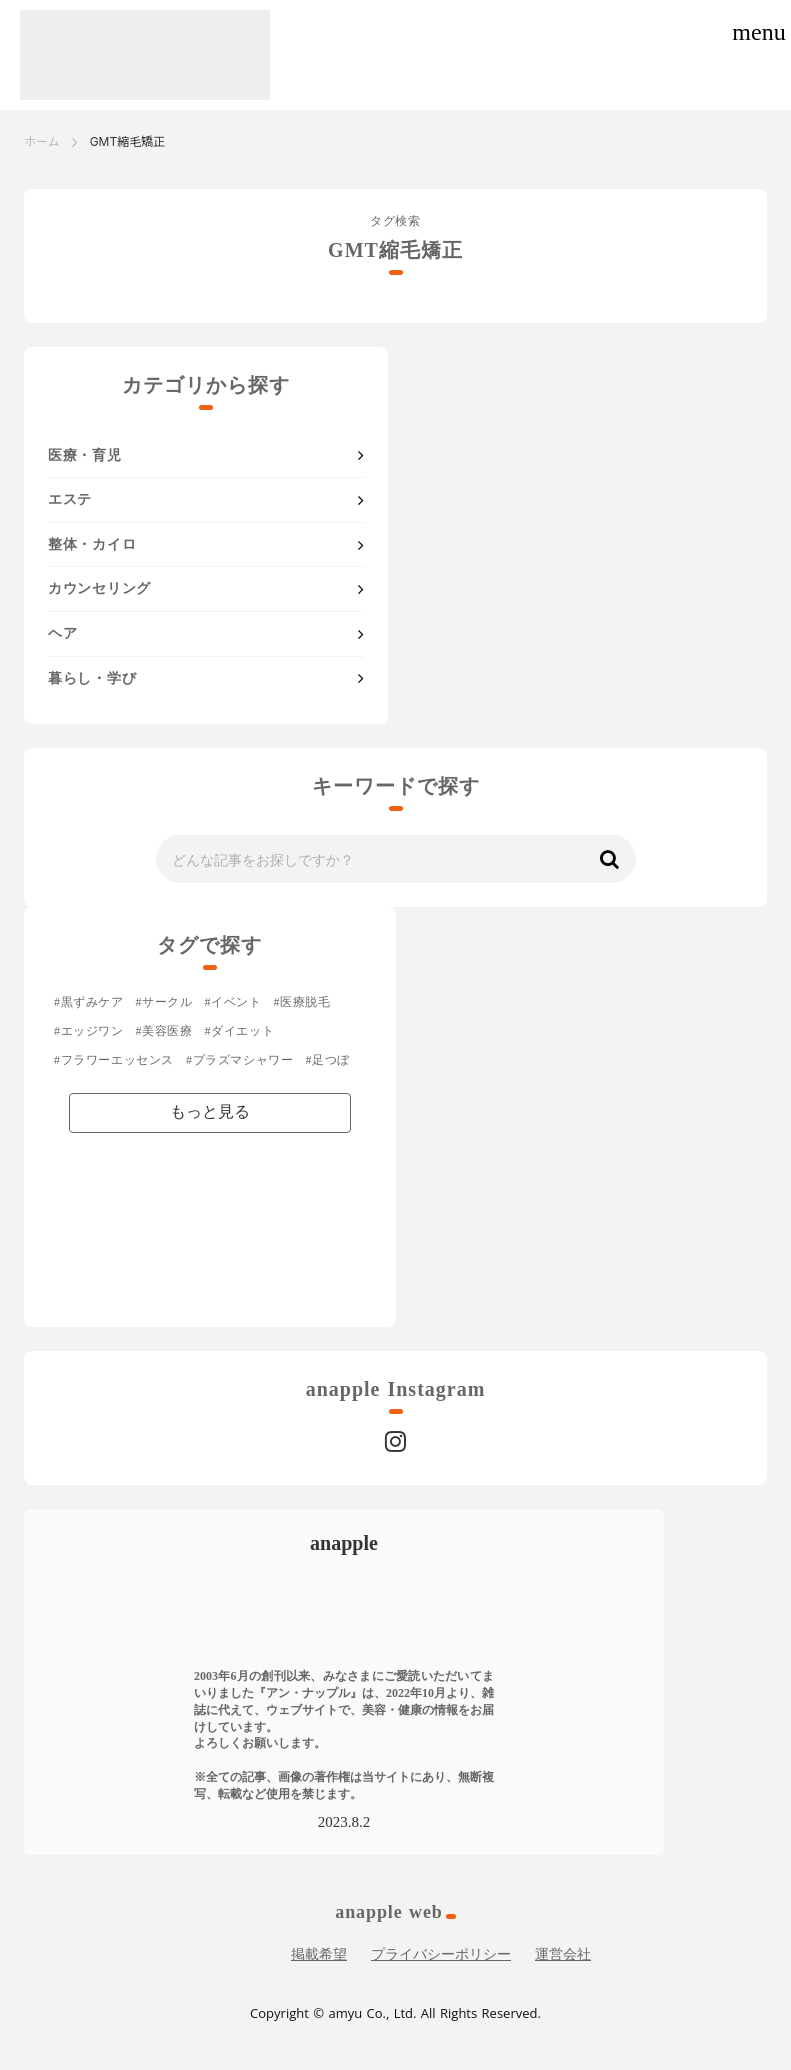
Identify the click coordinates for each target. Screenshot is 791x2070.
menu (758, 32)
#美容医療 (164, 1031)
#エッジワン (89, 1031)
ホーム (42, 141)
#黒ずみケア (89, 1002)
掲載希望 (319, 1954)
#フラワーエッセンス (114, 1060)
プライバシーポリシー (441, 1954)
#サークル (164, 1002)
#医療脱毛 (302, 1002)
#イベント (233, 1002)
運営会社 (563, 1954)
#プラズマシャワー (239, 1060)
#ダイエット (240, 1031)
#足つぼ (327, 1060)
